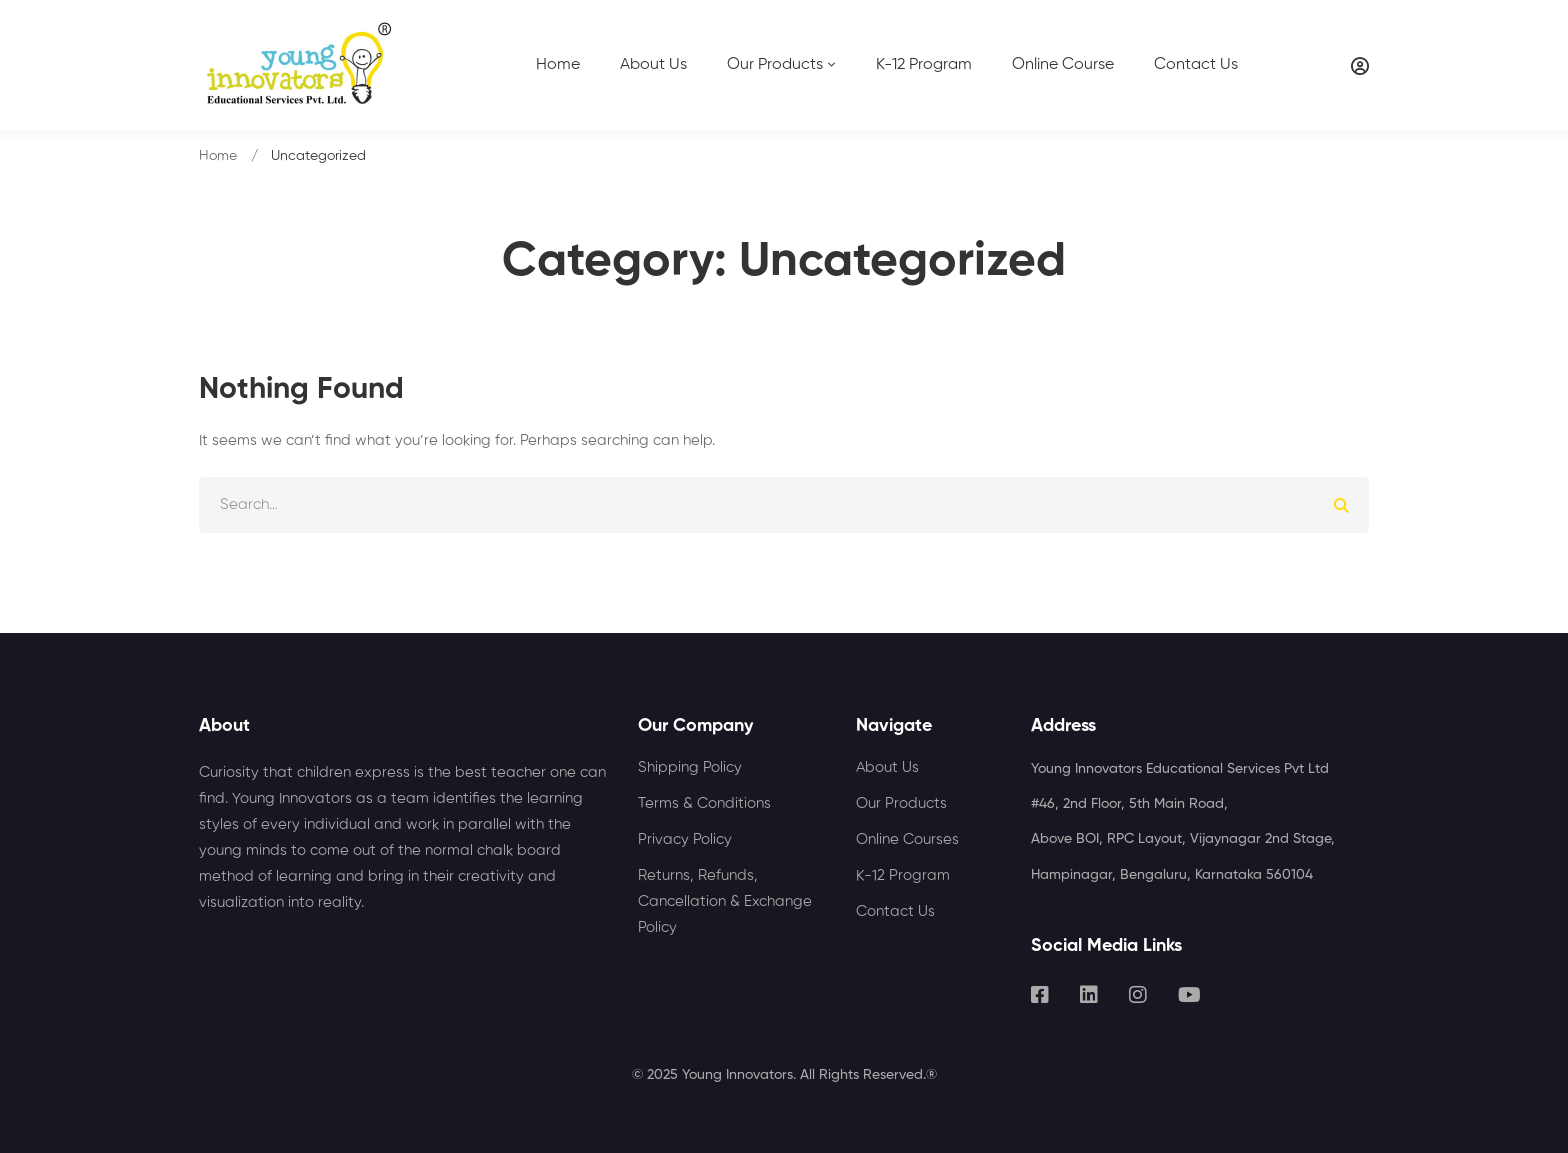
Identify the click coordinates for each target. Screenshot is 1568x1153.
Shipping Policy (690, 767)
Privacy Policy (685, 839)
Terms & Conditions (704, 803)
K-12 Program (903, 875)
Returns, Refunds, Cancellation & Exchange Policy (725, 901)
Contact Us (895, 911)
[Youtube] (1189, 995)
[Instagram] (1138, 995)
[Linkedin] (1089, 995)
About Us (887, 767)
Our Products (901, 803)
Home (218, 156)
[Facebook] (1040, 995)
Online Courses (907, 839)
